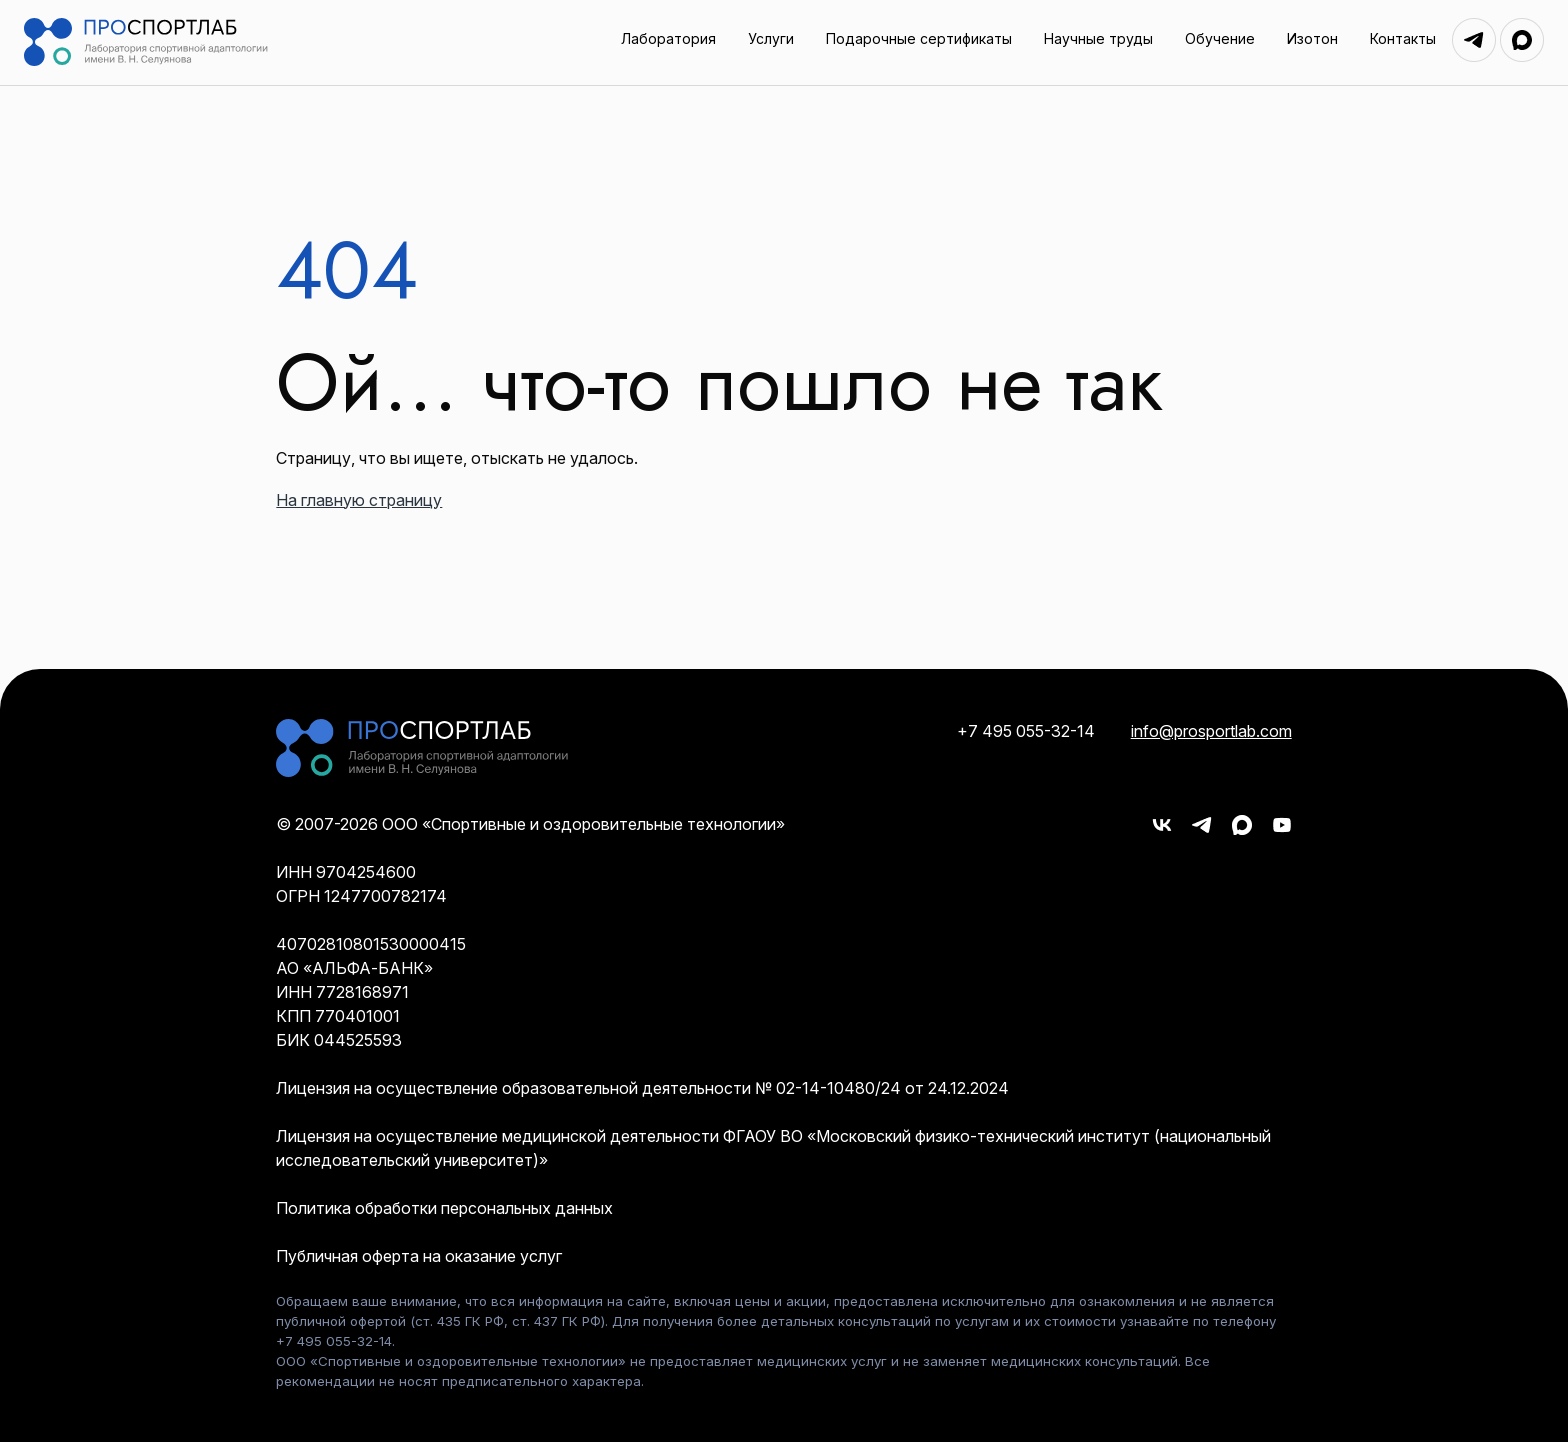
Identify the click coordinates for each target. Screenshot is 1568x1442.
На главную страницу (359, 500)
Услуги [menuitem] (771, 38)
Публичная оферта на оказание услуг (419, 1256)
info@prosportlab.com (1211, 731)
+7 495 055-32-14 (1026, 731)
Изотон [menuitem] (1312, 38)
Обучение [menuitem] (1220, 38)
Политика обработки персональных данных (444, 1208)
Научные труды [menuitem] (1098, 38)
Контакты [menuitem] (1403, 38)
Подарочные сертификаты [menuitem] (919, 38)
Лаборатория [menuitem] (668, 38)
